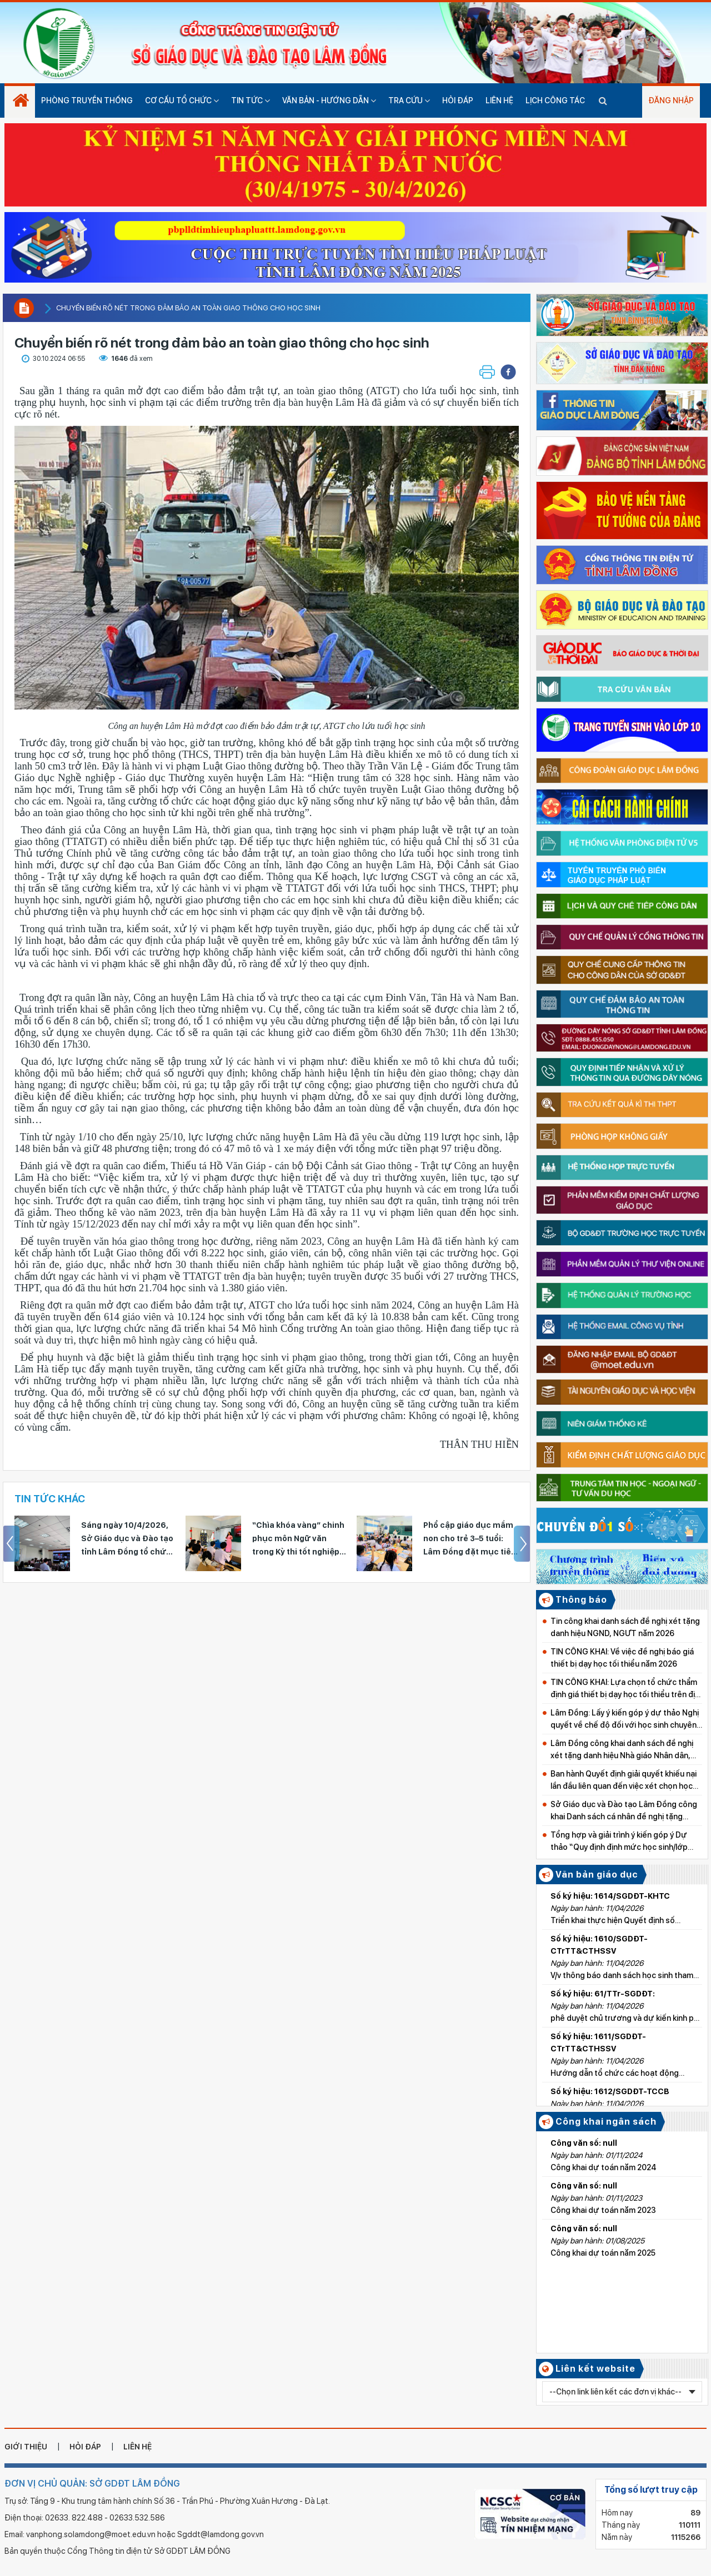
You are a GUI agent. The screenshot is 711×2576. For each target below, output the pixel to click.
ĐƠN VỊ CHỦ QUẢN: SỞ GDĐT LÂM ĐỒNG (92, 2483)
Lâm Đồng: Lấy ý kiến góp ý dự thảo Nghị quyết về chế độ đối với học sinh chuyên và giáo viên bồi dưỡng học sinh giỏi (624, 1719)
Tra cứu (409, 100)
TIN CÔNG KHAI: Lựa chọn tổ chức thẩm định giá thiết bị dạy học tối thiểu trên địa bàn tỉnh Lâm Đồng (624, 1689)
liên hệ (137, 2446)
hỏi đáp (85, 2446)
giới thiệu (25, 2446)
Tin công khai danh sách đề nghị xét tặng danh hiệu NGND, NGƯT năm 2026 (625, 1627)
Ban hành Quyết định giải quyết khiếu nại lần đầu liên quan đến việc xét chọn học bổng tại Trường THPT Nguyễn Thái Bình (625, 1780)
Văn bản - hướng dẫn (329, 100)
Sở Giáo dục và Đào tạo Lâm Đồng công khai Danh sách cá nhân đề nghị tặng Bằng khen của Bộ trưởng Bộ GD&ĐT (623, 1811)
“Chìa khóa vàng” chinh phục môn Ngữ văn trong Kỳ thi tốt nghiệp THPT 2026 (298, 1539)
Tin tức (250, 100)
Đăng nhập (671, 100)
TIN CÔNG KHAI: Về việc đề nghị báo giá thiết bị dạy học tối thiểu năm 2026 (622, 1657)
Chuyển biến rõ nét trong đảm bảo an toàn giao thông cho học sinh (188, 308)
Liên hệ (499, 100)
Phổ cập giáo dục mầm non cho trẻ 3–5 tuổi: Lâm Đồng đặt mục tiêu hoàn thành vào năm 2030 (469, 1539)
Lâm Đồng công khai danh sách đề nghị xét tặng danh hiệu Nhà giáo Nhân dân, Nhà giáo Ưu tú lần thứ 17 (621, 1750)
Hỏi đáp (457, 100)
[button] (508, 372)
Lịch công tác (555, 100)
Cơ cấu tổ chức (182, 100)
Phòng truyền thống (87, 100)
